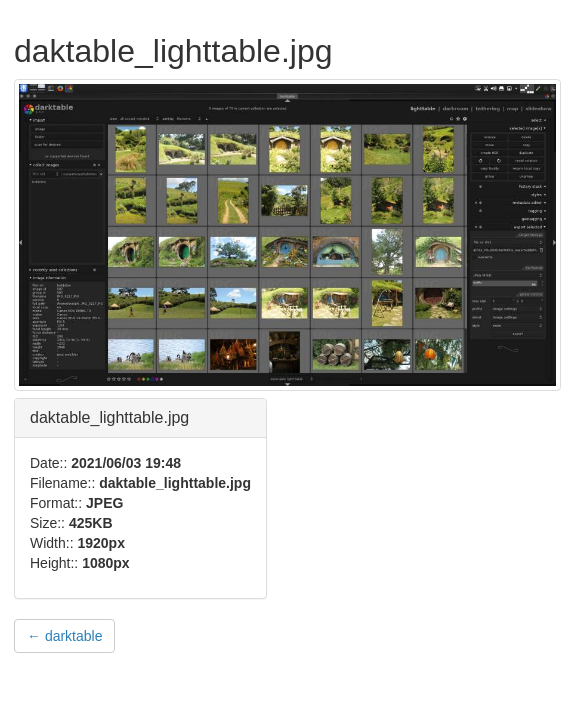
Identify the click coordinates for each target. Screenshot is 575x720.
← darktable (64, 636)
